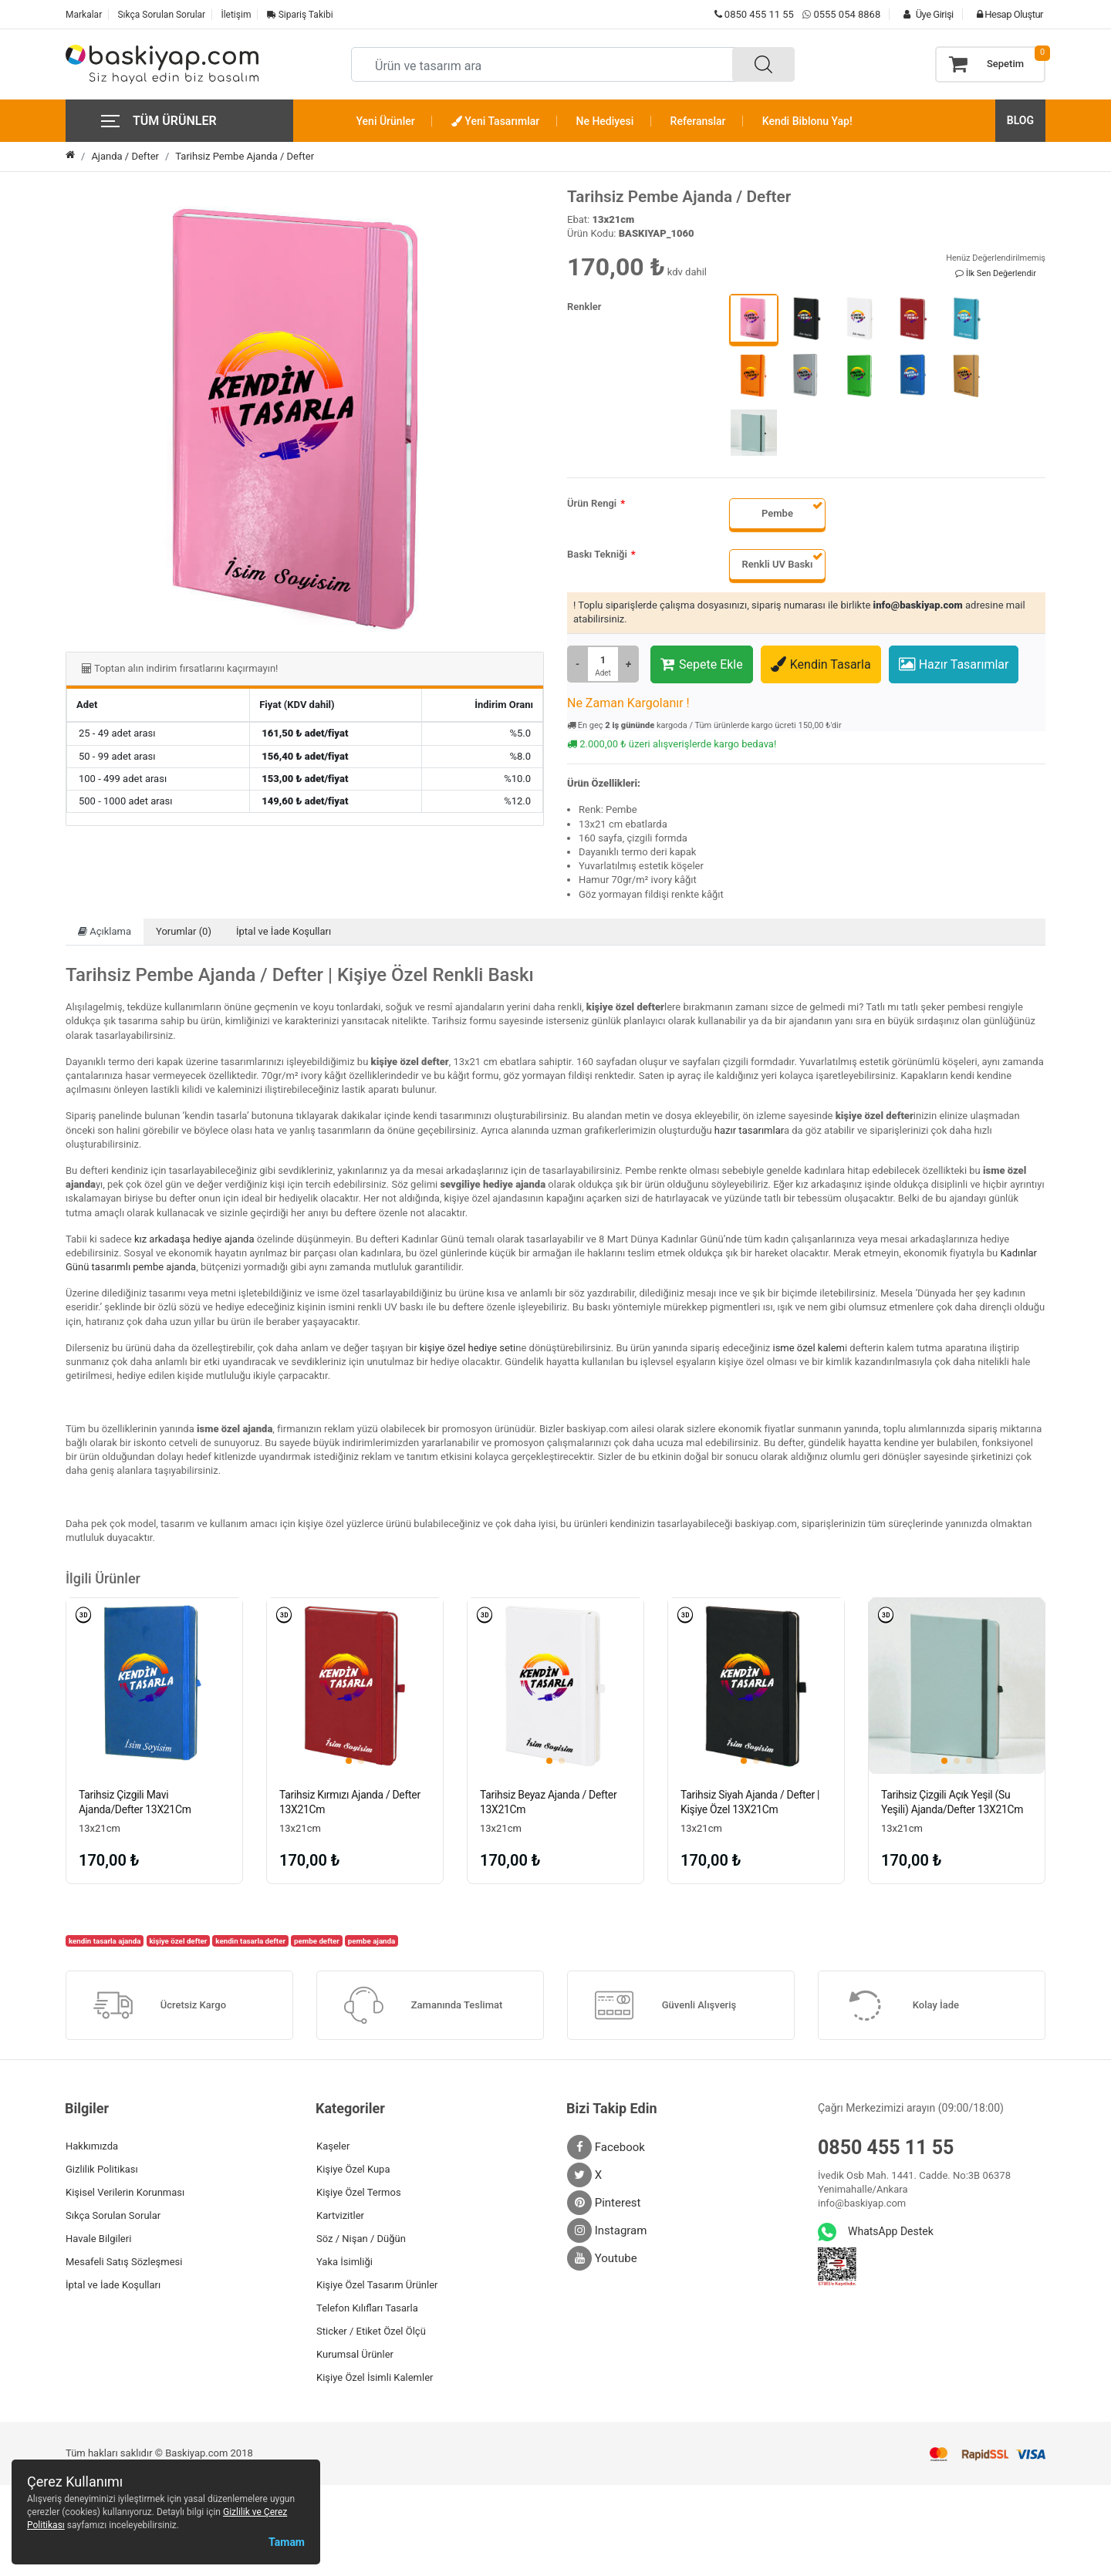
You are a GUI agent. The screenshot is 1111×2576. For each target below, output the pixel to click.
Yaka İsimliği (344, 2263)
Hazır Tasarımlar (954, 664)
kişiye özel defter (178, 1941)
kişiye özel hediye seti (468, 1348)
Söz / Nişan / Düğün (361, 2240)
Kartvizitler (340, 2217)
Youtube (602, 2260)
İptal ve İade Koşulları (283, 931)
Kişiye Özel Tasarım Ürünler (376, 2286)
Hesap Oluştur (1006, 14)
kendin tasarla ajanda (104, 1941)
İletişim (236, 14)
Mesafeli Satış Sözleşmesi (124, 2263)
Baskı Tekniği (597, 554)
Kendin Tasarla (821, 664)
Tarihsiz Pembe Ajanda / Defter (244, 156)
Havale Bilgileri (98, 2240)
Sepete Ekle (701, 664)
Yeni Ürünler (385, 121)
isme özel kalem (808, 1348)
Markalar (84, 14)
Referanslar (698, 121)
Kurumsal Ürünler (354, 2356)
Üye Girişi (924, 14)
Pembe (777, 513)
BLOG (1020, 120)
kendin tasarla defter (250, 1941)
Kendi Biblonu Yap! (807, 121)
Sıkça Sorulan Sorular (161, 14)
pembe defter (316, 1941)
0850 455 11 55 (754, 14)
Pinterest (604, 2204)
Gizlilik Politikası (102, 2170)
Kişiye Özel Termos (358, 2194)
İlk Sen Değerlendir (995, 273)
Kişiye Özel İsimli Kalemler (374, 2379)
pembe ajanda (372, 1941)
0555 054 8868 (846, 14)
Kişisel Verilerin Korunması (125, 2194)
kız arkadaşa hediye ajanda (194, 1239)
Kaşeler (333, 2147)
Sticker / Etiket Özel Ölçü (371, 2332)
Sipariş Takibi (300, 14)
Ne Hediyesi (605, 121)
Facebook (606, 2149)
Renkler (584, 306)
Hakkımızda (92, 2147)
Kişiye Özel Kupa (353, 2170)
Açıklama (104, 931)
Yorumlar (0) (183, 931)
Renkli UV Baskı (777, 564)
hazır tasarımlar (749, 1130)
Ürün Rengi (591, 503)
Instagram (607, 2232)
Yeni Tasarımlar (495, 121)
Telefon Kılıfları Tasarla (367, 2309)
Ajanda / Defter (125, 156)
